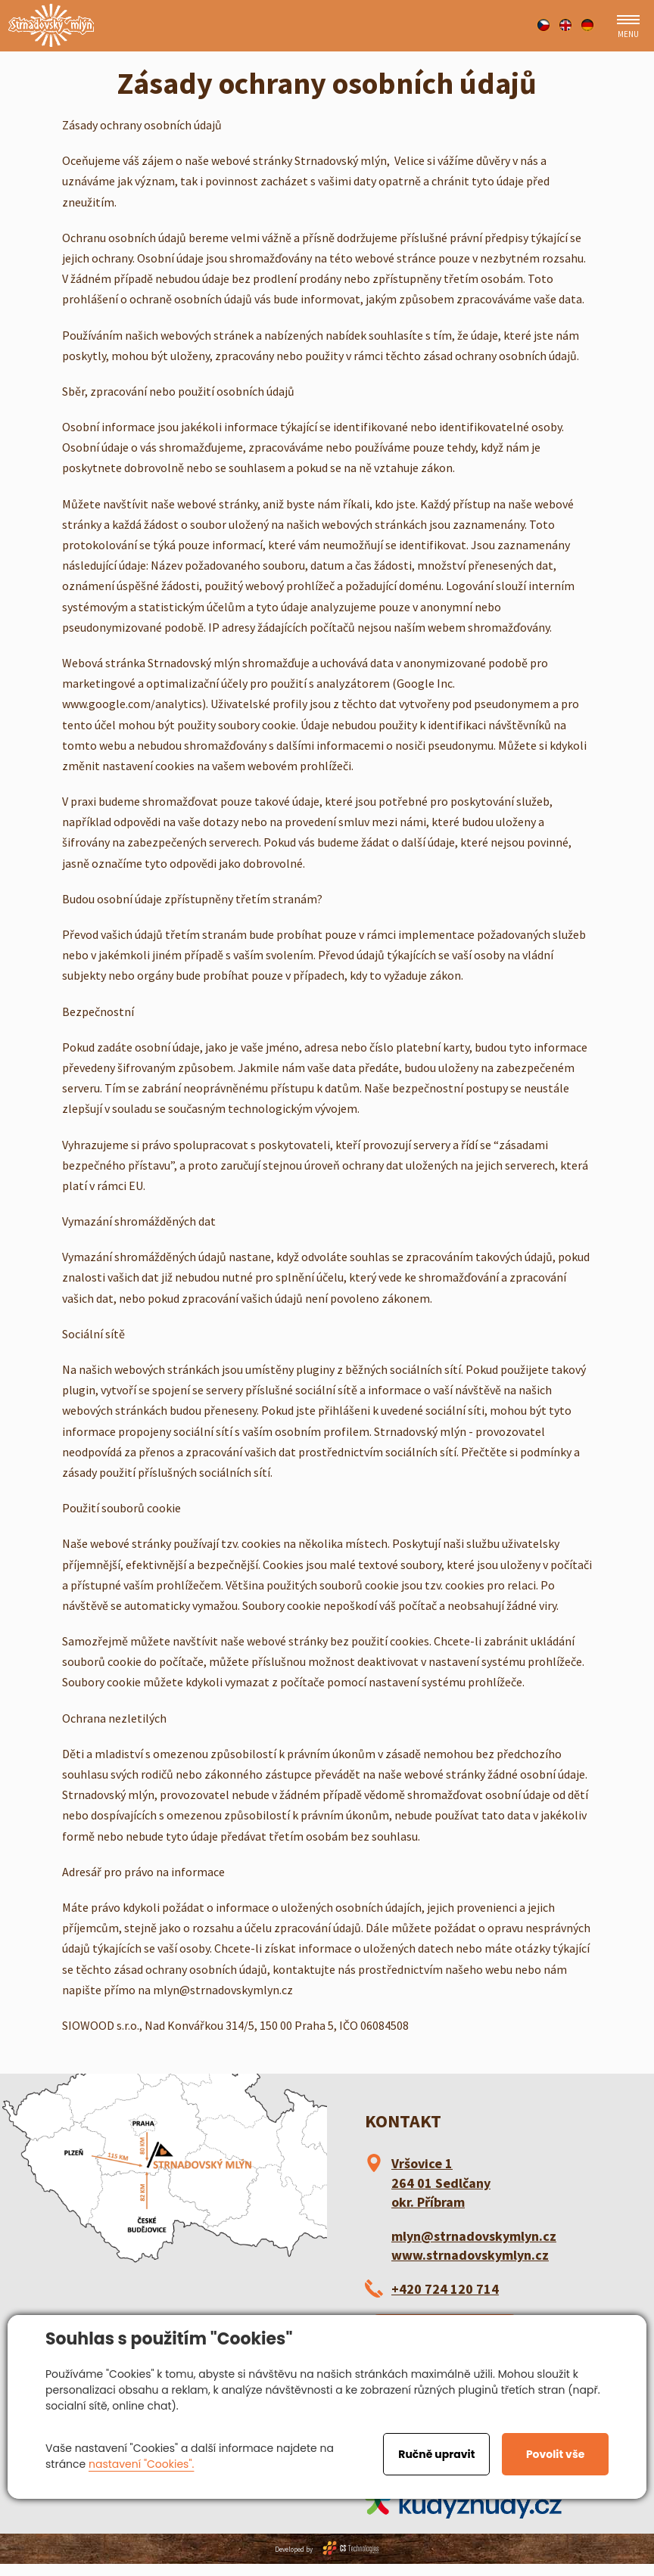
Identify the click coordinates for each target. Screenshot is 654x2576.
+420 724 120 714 (445, 2289)
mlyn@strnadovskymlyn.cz (473, 2236)
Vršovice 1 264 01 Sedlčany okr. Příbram (440, 2182)
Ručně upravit (436, 2454)
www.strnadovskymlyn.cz (470, 2255)
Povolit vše (555, 2454)
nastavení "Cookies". (141, 2464)
